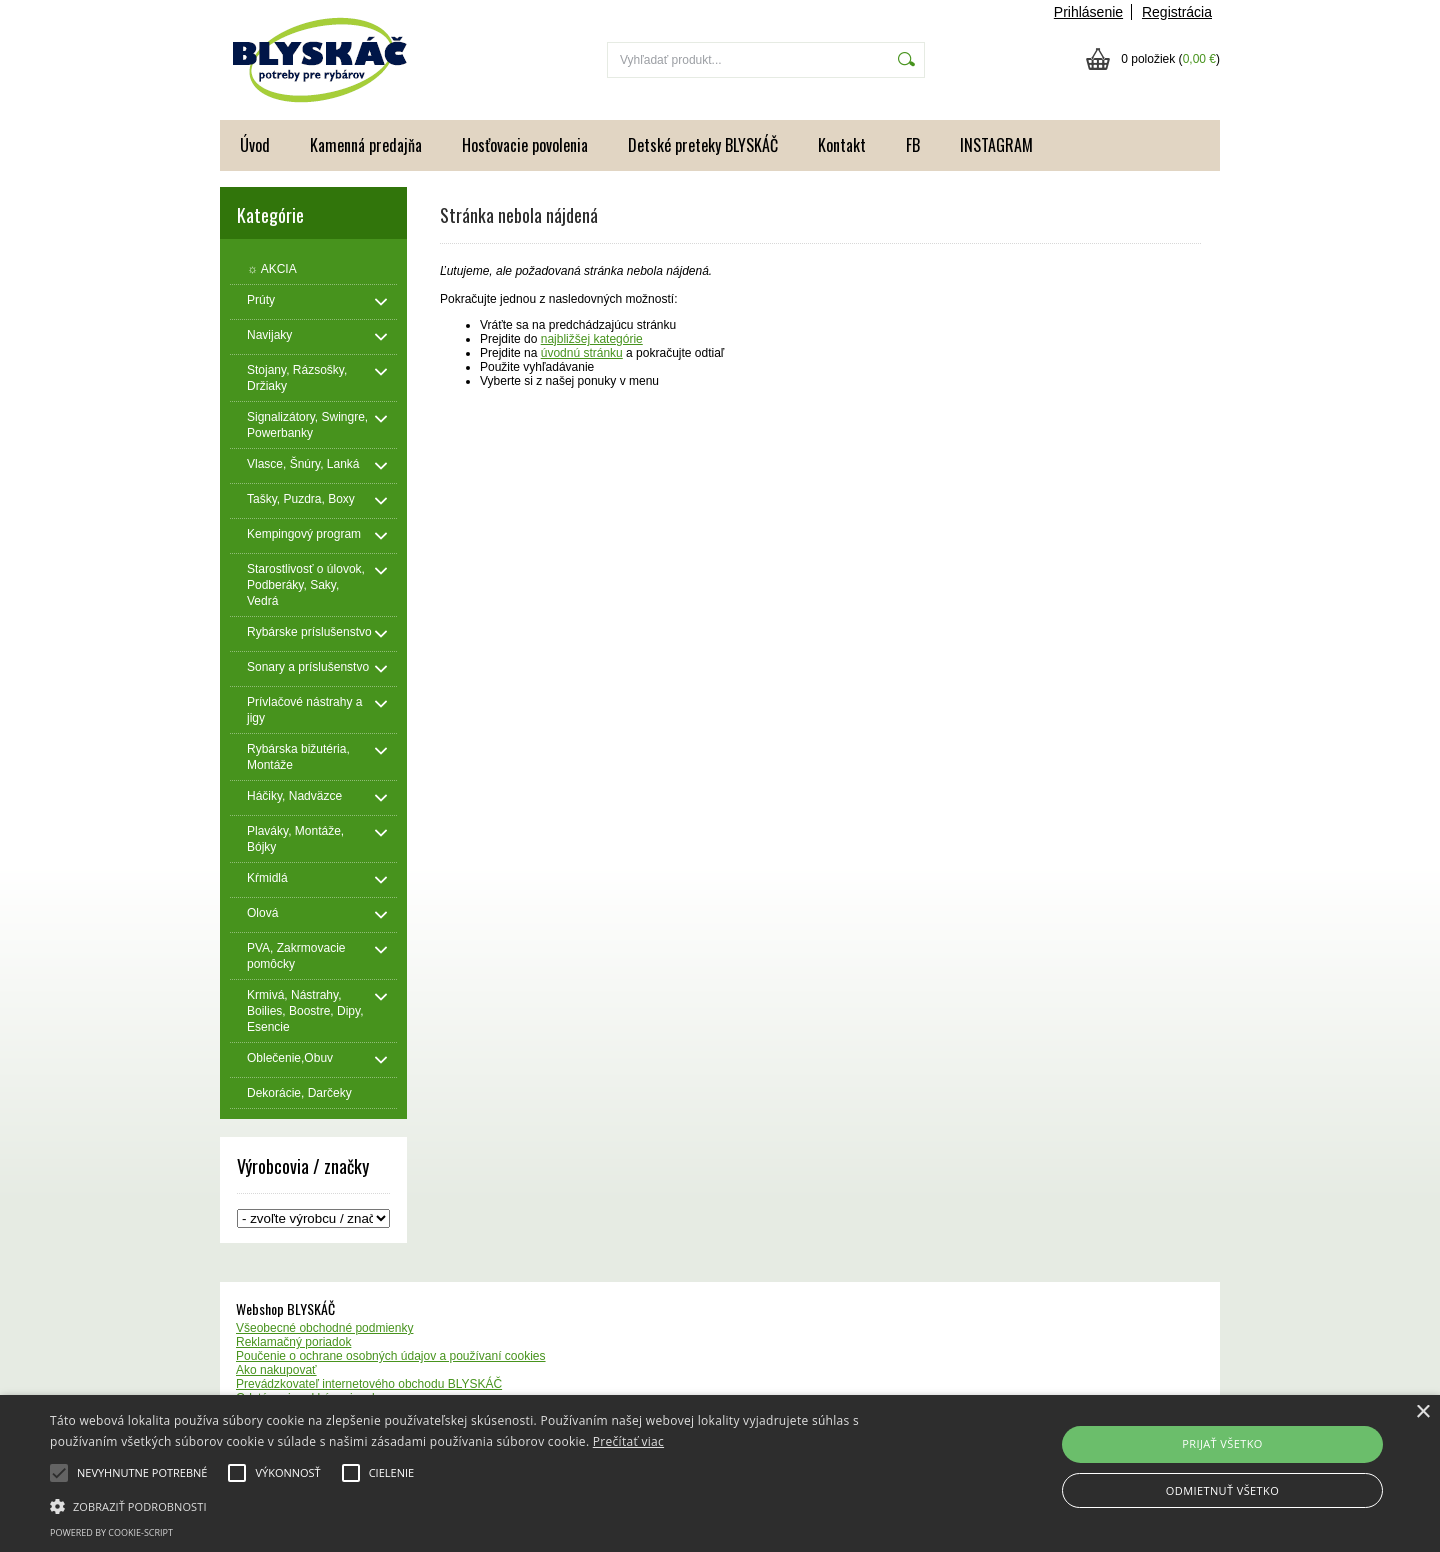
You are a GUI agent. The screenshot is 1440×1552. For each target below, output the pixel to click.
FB (913, 145)
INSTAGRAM (996, 145)
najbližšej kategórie (592, 339)
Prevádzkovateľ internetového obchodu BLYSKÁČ (369, 1384)
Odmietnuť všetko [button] (1222, 1490)
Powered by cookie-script (111, 1532)
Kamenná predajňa (366, 145)
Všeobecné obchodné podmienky (324, 1328)
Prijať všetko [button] (1222, 1443)
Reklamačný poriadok (293, 1342)
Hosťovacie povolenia (525, 145)
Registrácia (1177, 12)
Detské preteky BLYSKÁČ (703, 145)
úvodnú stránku (582, 353)
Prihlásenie (1088, 12)
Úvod (255, 145)
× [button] (1422, 1412)
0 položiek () (1170, 59)
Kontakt (842, 145)
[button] (485, 1505)
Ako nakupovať (276, 1370)
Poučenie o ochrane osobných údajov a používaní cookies (391, 1356)
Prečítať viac (628, 1441)
